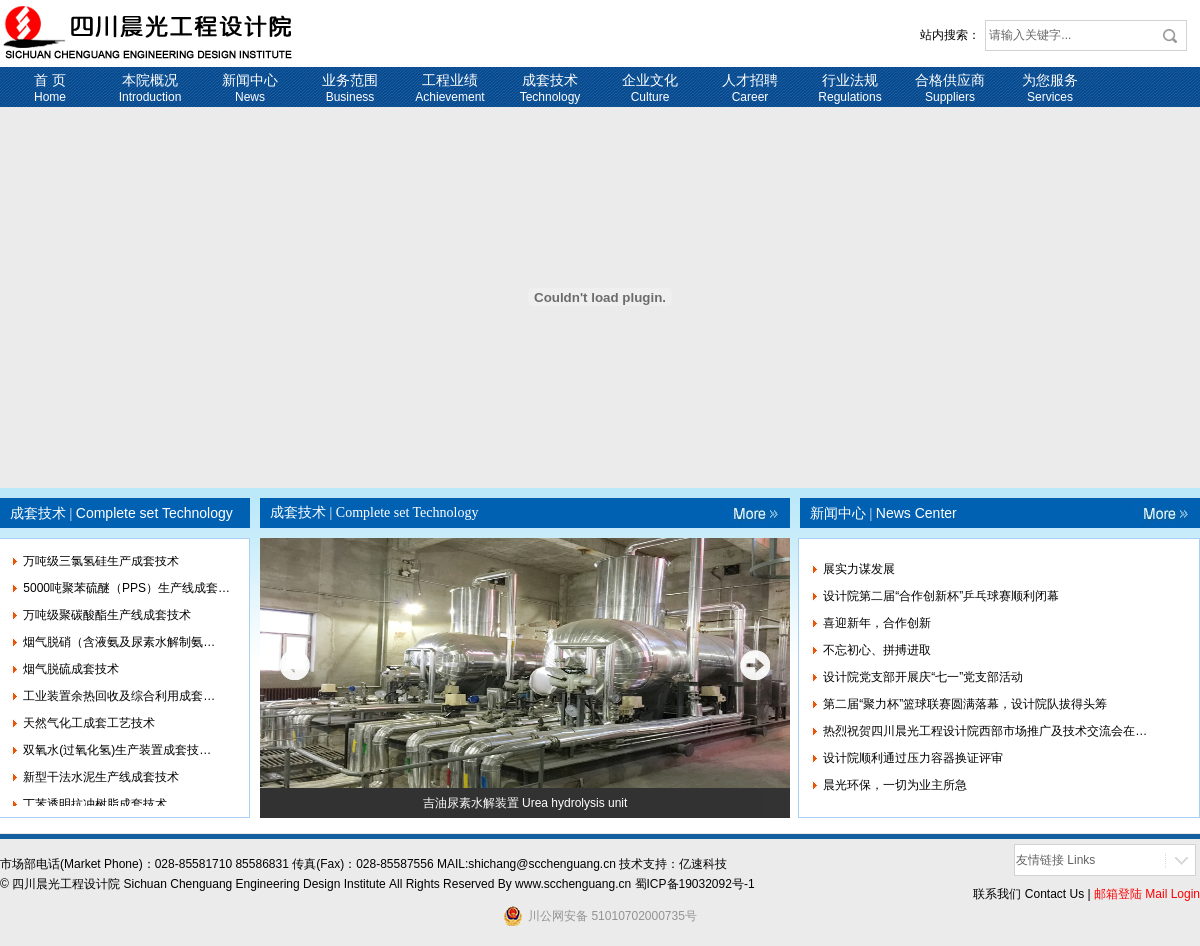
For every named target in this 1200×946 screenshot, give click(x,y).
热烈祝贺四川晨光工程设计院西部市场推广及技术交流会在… (985, 731)
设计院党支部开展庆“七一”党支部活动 (923, 677)
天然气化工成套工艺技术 (89, 728)
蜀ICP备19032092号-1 (695, 884)
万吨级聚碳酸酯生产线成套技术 (107, 620)
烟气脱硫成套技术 (71, 674)
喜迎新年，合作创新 (877, 623)
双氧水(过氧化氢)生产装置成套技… (117, 755)
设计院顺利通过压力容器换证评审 (913, 758)
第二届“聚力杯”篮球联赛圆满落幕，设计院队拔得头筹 (965, 704)
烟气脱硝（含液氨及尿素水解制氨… (119, 647)
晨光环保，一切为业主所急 (895, 785)
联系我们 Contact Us (1028, 894)
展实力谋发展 (859, 569)
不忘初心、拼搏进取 (877, 650)
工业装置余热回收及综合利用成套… (119, 701)
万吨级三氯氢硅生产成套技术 (101, 566)
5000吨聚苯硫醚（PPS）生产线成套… (126, 593)
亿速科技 (703, 864)
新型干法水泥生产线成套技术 (101, 782)
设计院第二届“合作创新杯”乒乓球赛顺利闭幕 (941, 596)
